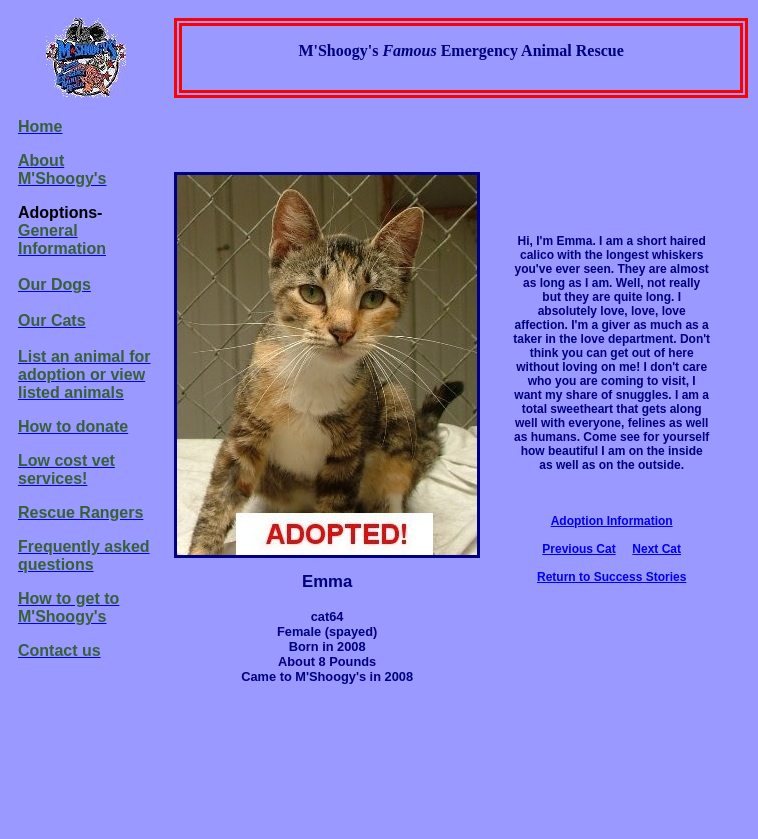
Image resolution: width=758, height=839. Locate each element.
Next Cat (656, 549)
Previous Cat (578, 549)
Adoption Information (612, 521)
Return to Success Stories (611, 577)
